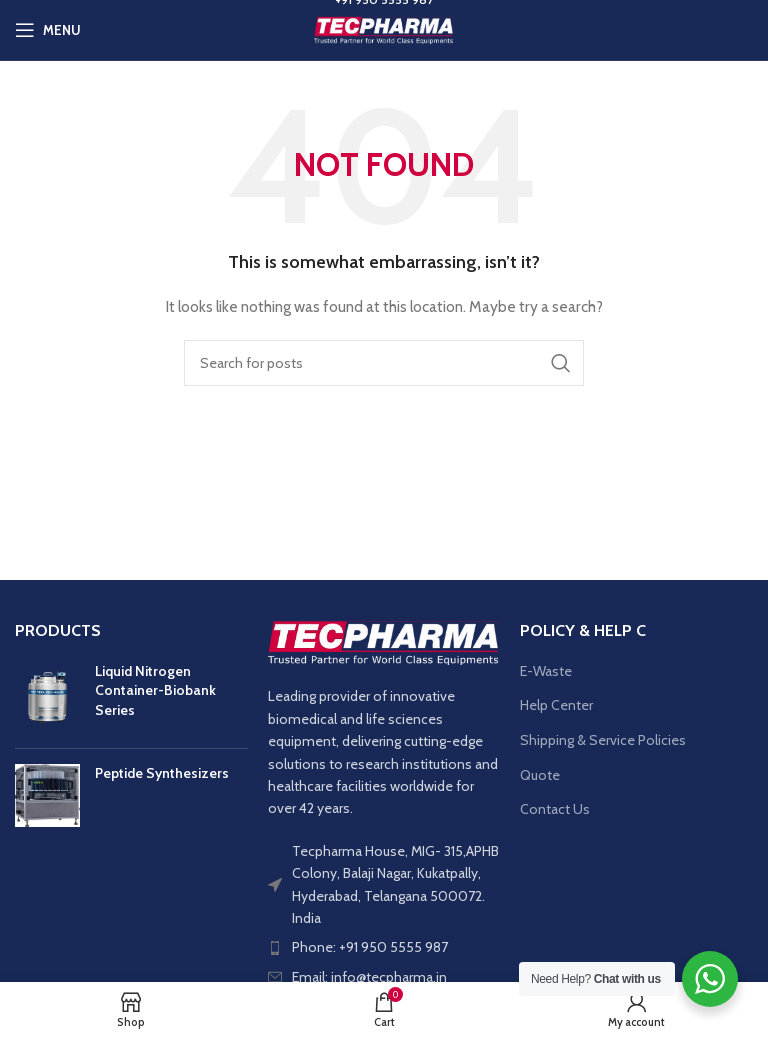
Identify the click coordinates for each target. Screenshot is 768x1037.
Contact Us (555, 809)
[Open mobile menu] (48, 30)
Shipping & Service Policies (603, 740)
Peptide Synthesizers (162, 773)
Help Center (556, 705)
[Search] (384, 363)
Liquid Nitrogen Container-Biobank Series (155, 690)
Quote (540, 775)
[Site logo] (384, 28)
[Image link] (384, 641)
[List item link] (384, 947)
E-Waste (546, 671)
